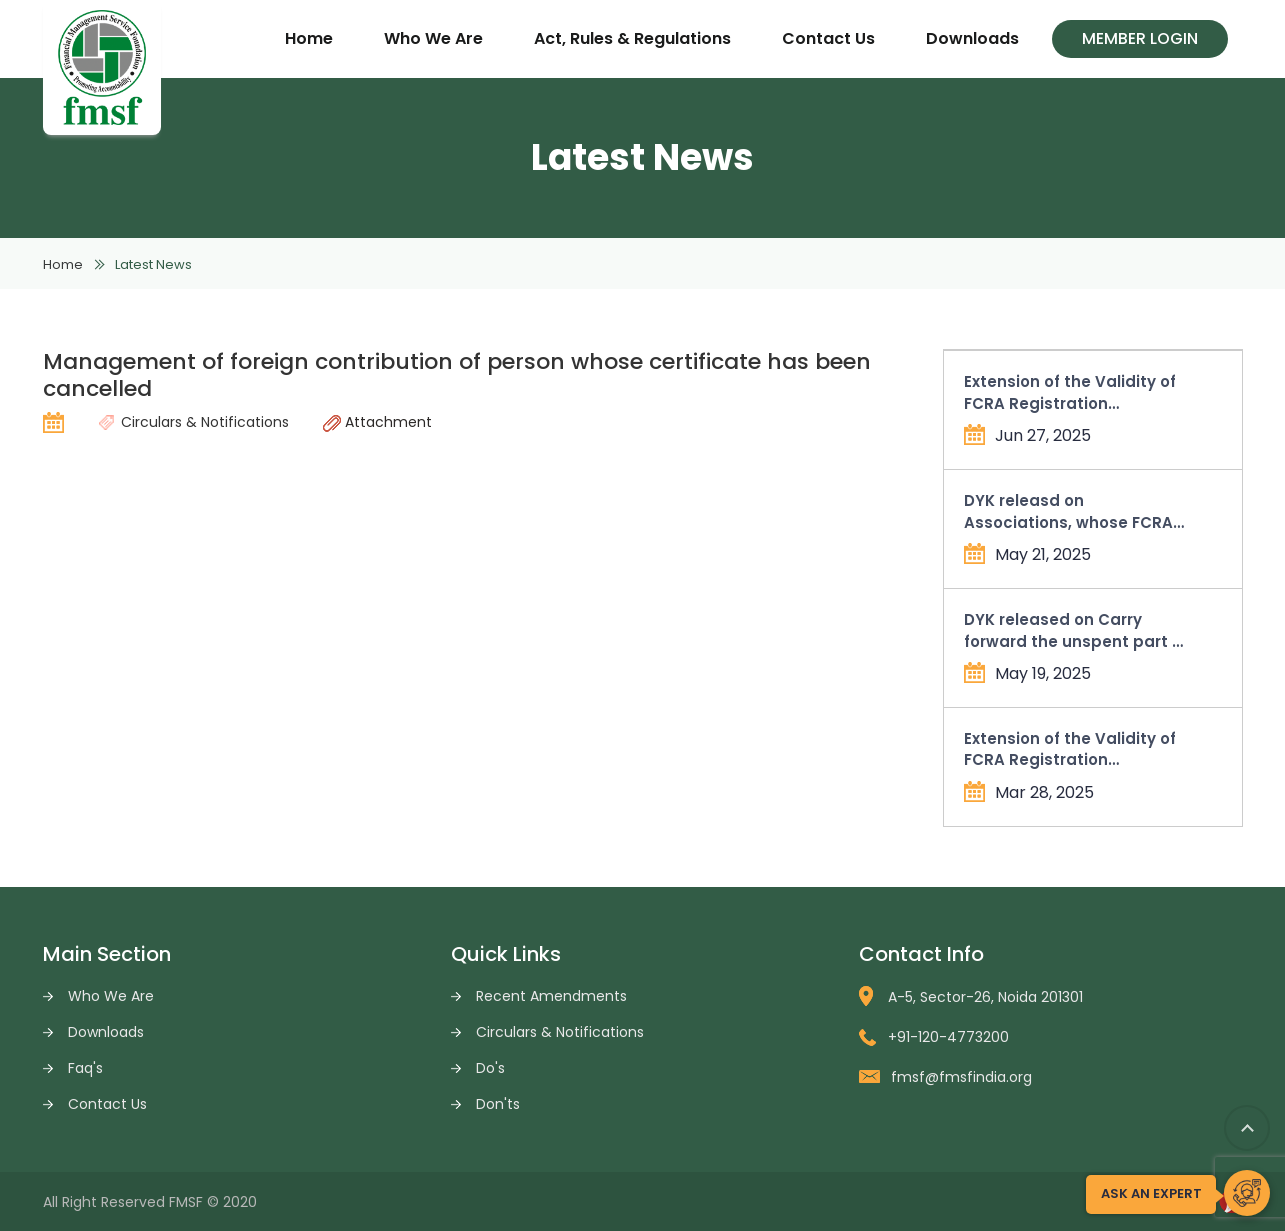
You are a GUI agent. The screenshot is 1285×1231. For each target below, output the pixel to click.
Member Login (1140, 38)
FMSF (186, 1202)
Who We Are (433, 38)
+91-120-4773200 (934, 1037)
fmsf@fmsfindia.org (945, 1077)
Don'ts (498, 1104)
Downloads (972, 38)
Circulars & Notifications (560, 1032)
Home (309, 38)
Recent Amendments (551, 996)
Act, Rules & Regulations (632, 38)
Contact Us (828, 38)
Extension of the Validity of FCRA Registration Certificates (1070, 392)
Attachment (377, 422)
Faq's (85, 1068)
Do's (490, 1068)
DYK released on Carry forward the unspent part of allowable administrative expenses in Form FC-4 (1076, 630)
